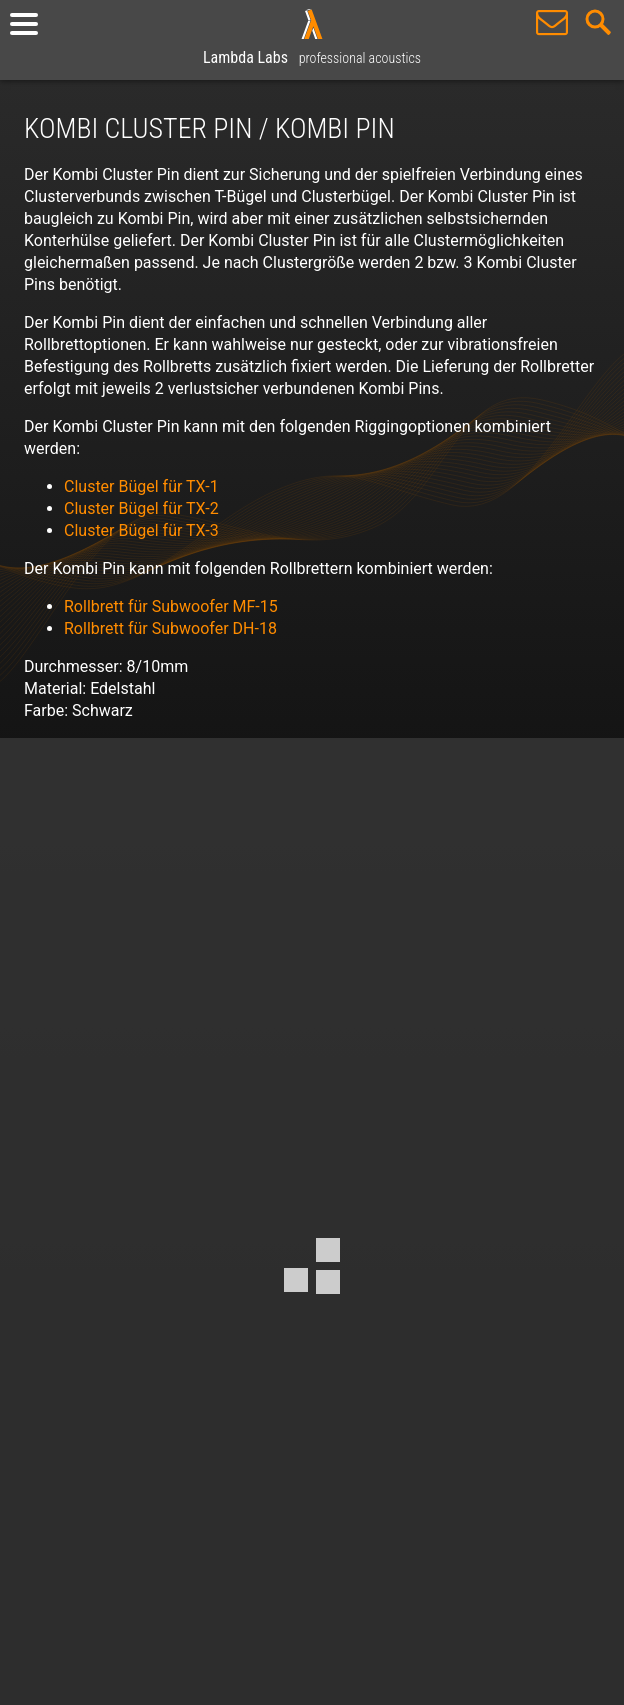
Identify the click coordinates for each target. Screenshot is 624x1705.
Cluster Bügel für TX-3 (141, 530)
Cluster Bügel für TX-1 (141, 486)
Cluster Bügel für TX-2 (141, 508)
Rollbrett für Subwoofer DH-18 (170, 628)
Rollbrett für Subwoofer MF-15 (171, 606)
